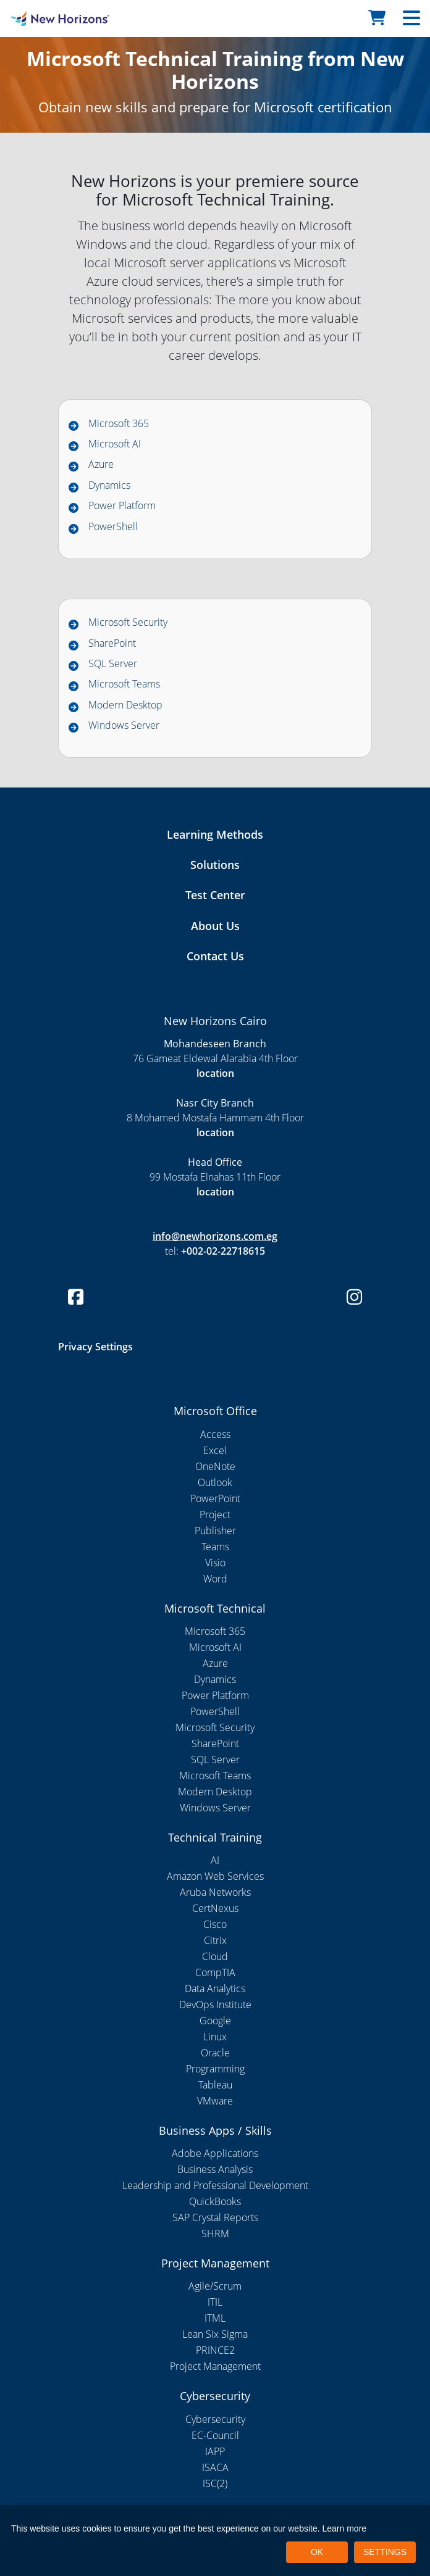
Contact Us (215, 956)
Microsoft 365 (118, 423)
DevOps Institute (215, 2004)
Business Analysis (215, 2169)
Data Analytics (215, 1988)
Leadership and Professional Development (215, 2185)
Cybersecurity (215, 2419)
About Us (215, 925)
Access (215, 1434)
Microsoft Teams (124, 684)
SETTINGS (385, 2552)
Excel (215, 1450)
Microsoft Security (127, 622)
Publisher (215, 1530)
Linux (215, 2036)
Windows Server (123, 725)
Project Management (215, 2366)
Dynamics (109, 485)
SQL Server (112, 663)
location (215, 1073)
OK (317, 2552)
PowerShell (113, 526)
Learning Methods (215, 834)
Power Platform (122, 505)
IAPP (215, 2451)
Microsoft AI (114, 444)
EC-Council (215, 2435)
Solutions (215, 864)
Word (215, 1578)
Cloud (215, 1956)
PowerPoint (215, 1498)
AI (215, 1860)
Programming (215, 2068)
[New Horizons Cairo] (54, 18)
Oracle (215, 2052)
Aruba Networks (215, 1892)
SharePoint (112, 643)
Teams (215, 1546)
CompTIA (215, 1972)
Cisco (215, 1924)
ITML (215, 2318)
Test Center (215, 894)
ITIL (215, 2302)
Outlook (215, 1482)
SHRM (215, 2233)
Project (215, 1514)
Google (215, 2020)
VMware (215, 2101)
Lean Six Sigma (215, 2334)
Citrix (215, 1940)
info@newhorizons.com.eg (215, 1236)
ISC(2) (215, 2483)
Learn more (344, 2528)
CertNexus (215, 1908)
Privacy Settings (95, 1346)
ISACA (215, 2467)
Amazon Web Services (215, 1876)
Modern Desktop (125, 705)
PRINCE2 (215, 2350)
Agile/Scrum (215, 2286)
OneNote (215, 1466)
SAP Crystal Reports (215, 2217)
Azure (101, 464)
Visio (215, 1562)
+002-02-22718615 (223, 1251)
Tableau (215, 2085)
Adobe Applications (215, 2153)
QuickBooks (215, 2201)
